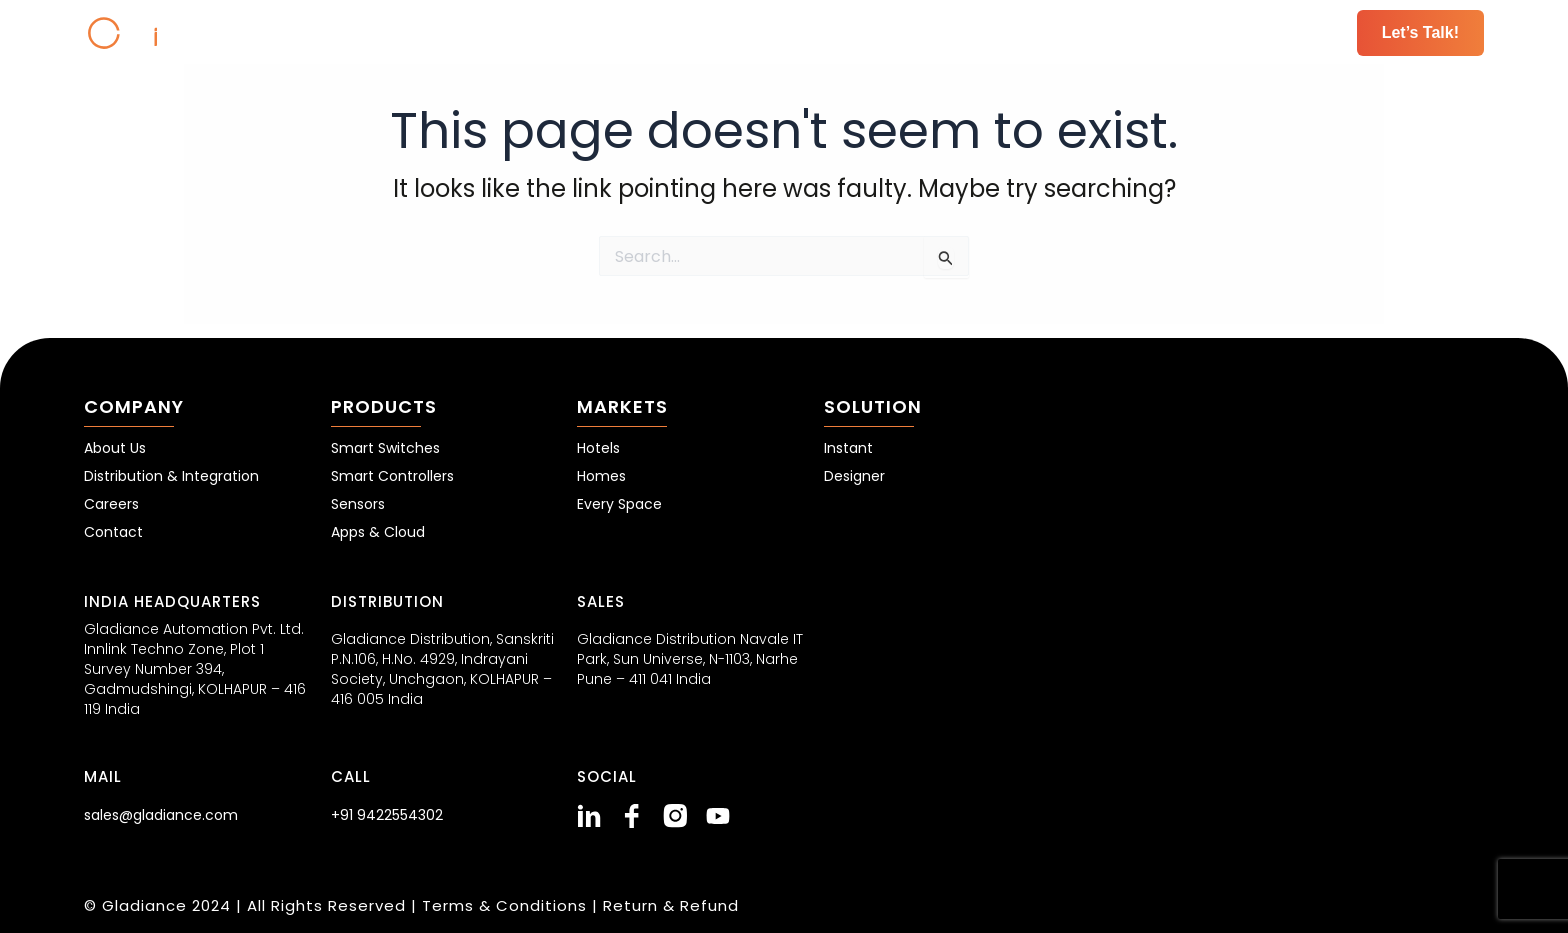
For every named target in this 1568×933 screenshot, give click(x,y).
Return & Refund (671, 905)
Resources (1209, 32)
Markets (985, 32)
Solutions (1093, 32)
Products (877, 32)
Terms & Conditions (507, 905)
